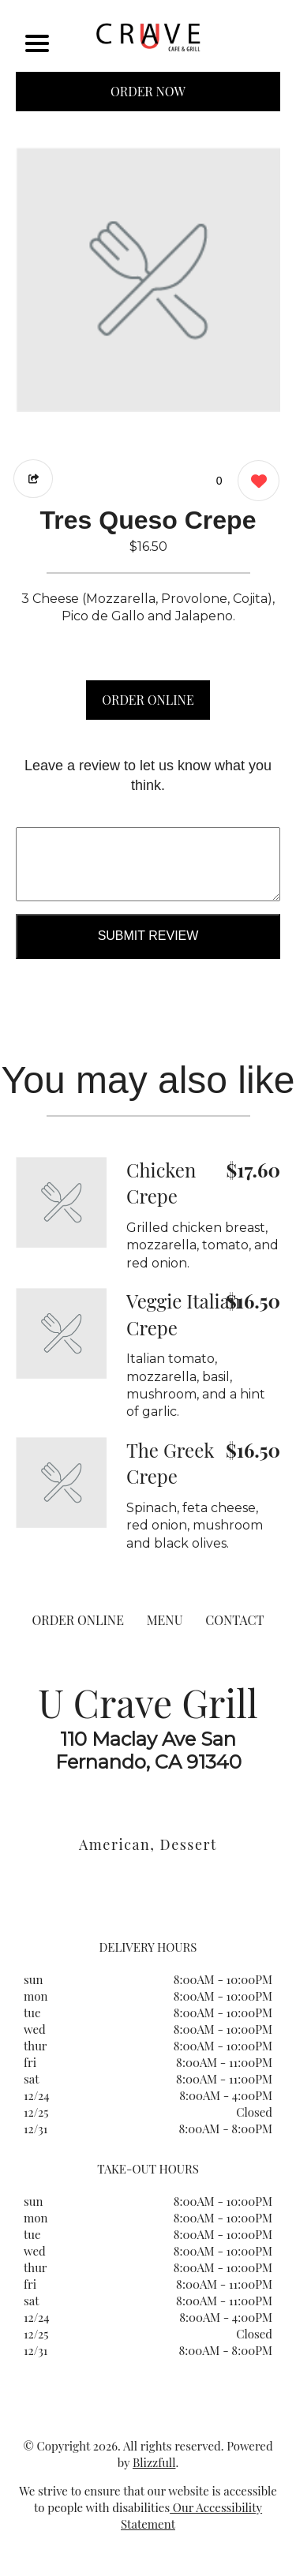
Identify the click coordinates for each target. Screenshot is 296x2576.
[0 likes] (254, 482)
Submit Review (148, 935)
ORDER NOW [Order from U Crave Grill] (148, 91)
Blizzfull (154, 2462)
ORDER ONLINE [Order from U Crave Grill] (78, 1620)
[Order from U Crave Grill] (61, 1202)
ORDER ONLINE (147, 699)
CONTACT (234, 1620)
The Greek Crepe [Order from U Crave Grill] (170, 1463)
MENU (165, 1620)
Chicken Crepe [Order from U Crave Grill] (161, 1183)
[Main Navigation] (37, 43)
